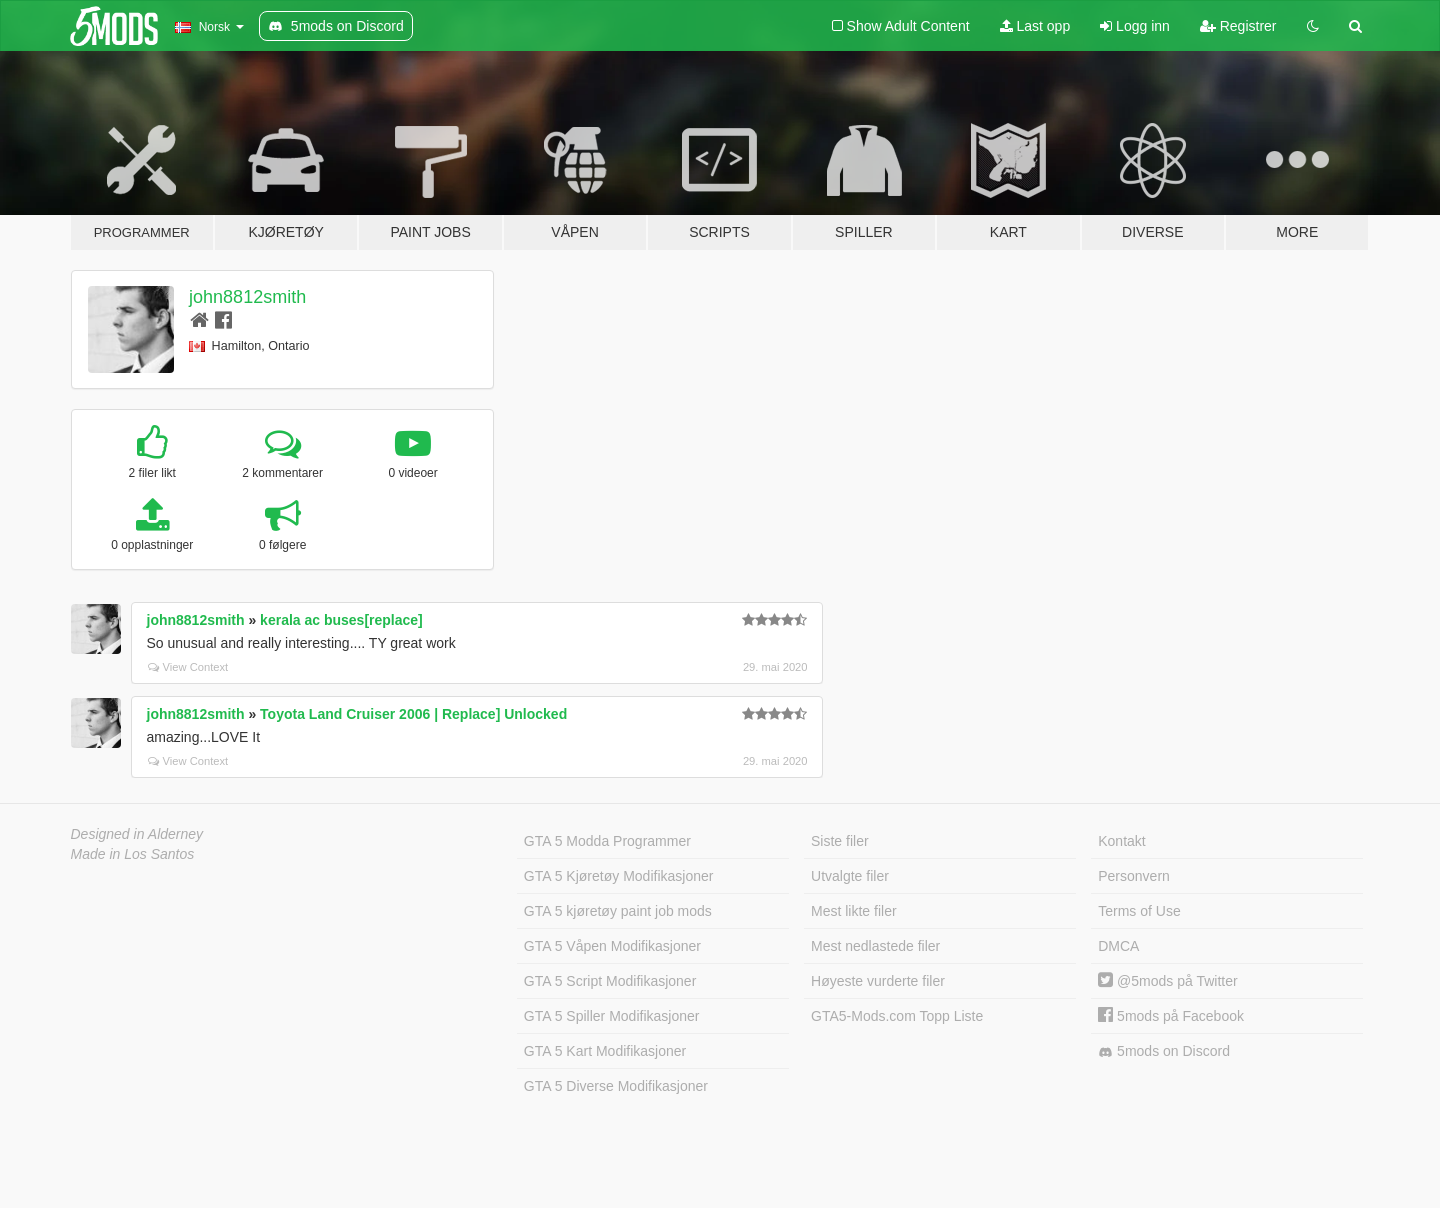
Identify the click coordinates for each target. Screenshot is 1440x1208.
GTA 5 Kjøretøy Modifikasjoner (619, 876)
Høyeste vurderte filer (878, 981)
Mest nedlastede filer (875, 946)
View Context (188, 667)
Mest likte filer (854, 911)
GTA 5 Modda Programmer (607, 841)
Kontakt (1121, 841)
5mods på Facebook (1171, 1016)
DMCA (1118, 946)
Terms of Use (1139, 911)
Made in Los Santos (133, 854)
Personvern (1134, 876)
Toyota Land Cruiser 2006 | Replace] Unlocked (413, 714)
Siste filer (840, 841)
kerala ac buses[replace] (341, 620)
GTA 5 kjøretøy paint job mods (618, 911)
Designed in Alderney (137, 834)
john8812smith (247, 297)
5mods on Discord (1164, 1051)
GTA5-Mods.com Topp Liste (897, 1016)
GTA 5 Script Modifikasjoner (610, 981)
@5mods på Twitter (1167, 981)
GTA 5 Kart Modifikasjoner (605, 1051)
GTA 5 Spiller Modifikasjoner (612, 1016)
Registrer (1238, 26)
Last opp (1035, 26)
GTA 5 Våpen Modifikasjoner (612, 946)
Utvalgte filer (850, 876)
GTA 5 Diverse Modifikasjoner (616, 1086)
